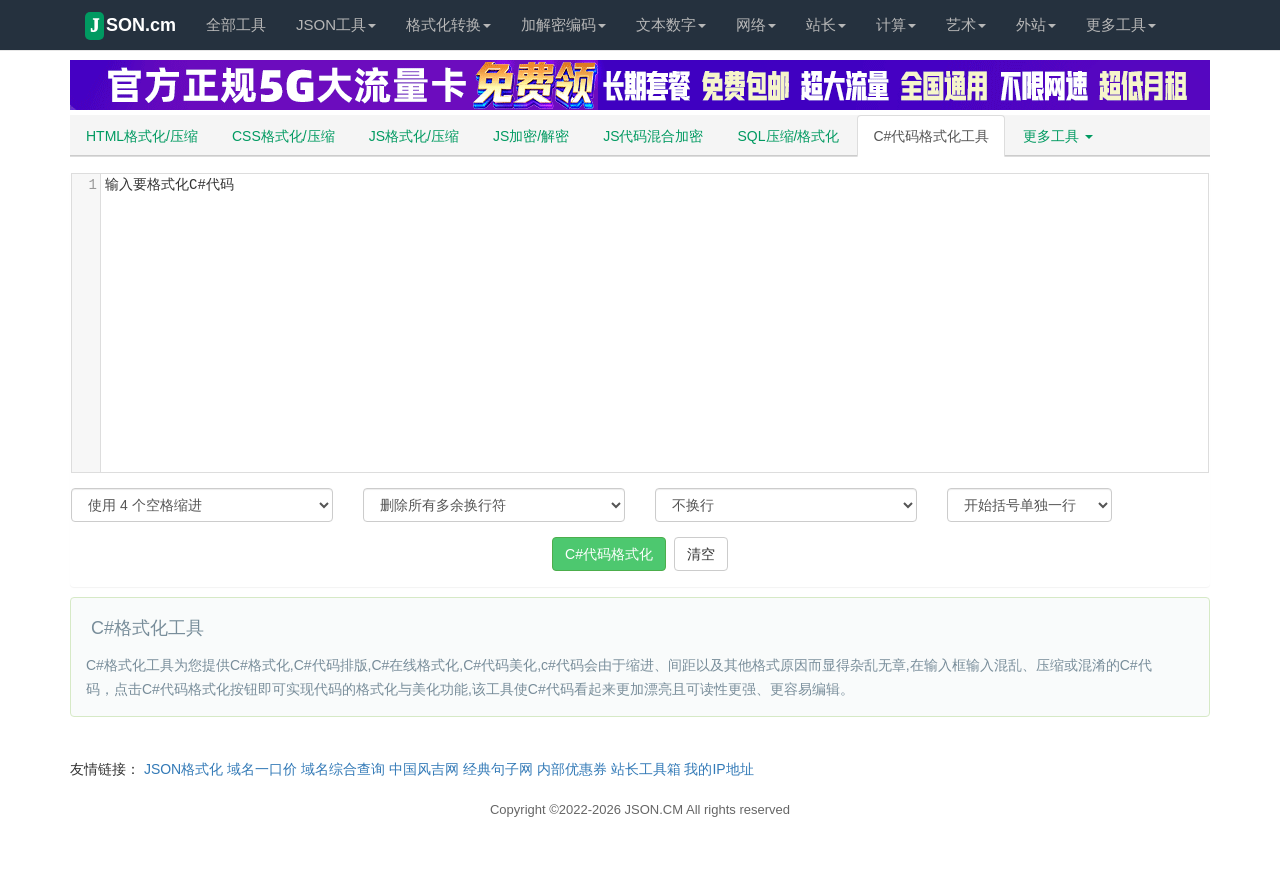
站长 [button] (826, 24)
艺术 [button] (966, 24)
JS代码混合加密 (653, 136)
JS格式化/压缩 (414, 136)
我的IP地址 (718, 769)
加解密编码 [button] (563, 24)
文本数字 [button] (671, 24)
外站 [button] (1036, 24)
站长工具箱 (646, 769)
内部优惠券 (572, 769)
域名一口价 (262, 769)
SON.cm (130, 26)
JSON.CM (654, 809)
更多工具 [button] (1121, 24)
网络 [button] (756, 24)
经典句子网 (498, 769)
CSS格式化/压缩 (283, 136)
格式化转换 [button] (448, 24)
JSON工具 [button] (336, 24)
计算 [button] (896, 24)
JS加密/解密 (531, 136)
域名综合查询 (343, 769)
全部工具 (236, 24)
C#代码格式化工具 (931, 136)
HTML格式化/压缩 (142, 136)
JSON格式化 (183, 769)
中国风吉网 (424, 769)
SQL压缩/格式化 (789, 136)
